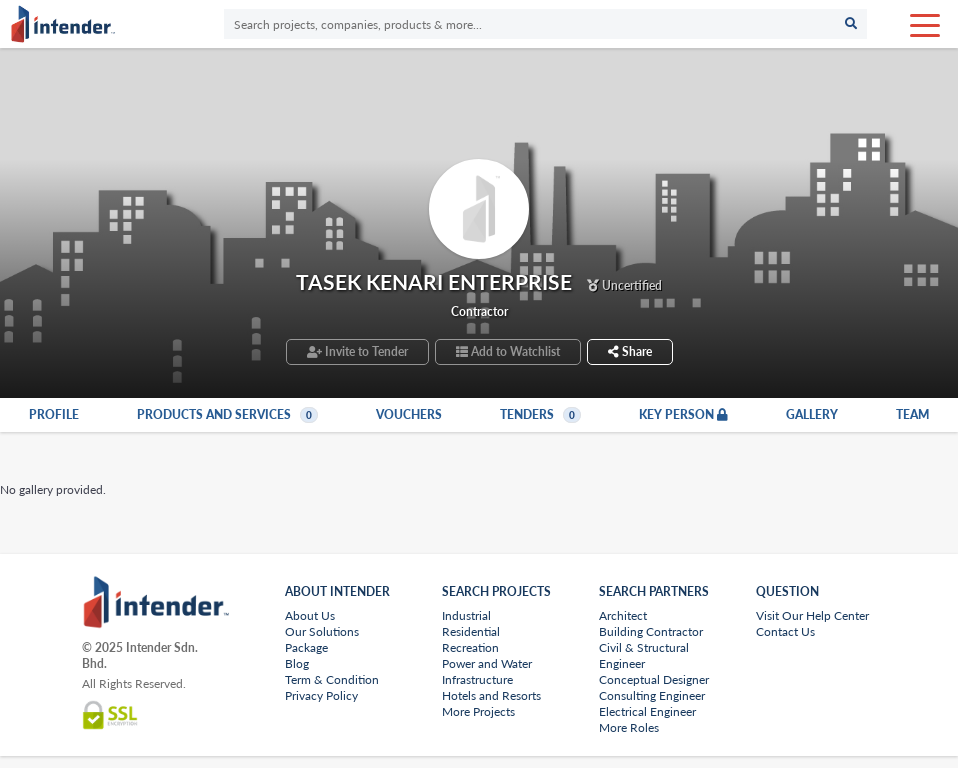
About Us (310, 615)
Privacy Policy (321, 695)
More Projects (478, 711)
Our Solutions (322, 631)
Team (912, 415)
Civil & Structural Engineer (644, 655)
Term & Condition (332, 679)
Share (630, 351)
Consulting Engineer (652, 695)
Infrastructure (477, 679)
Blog (297, 663)
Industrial (466, 615)
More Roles (629, 727)
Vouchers (409, 415)
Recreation (470, 647)
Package (306, 647)
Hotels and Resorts (491, 695)
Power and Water (487, 663)
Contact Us (785, 631)
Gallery (812, 415)
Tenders (540, 415)
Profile (54, 415)
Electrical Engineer (647, 711)
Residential (471, 631)
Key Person (683, 415)
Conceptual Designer (654, 679)
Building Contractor (651, 631)
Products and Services (227, 415)
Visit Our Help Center (812, 615)
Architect (623, 615)
